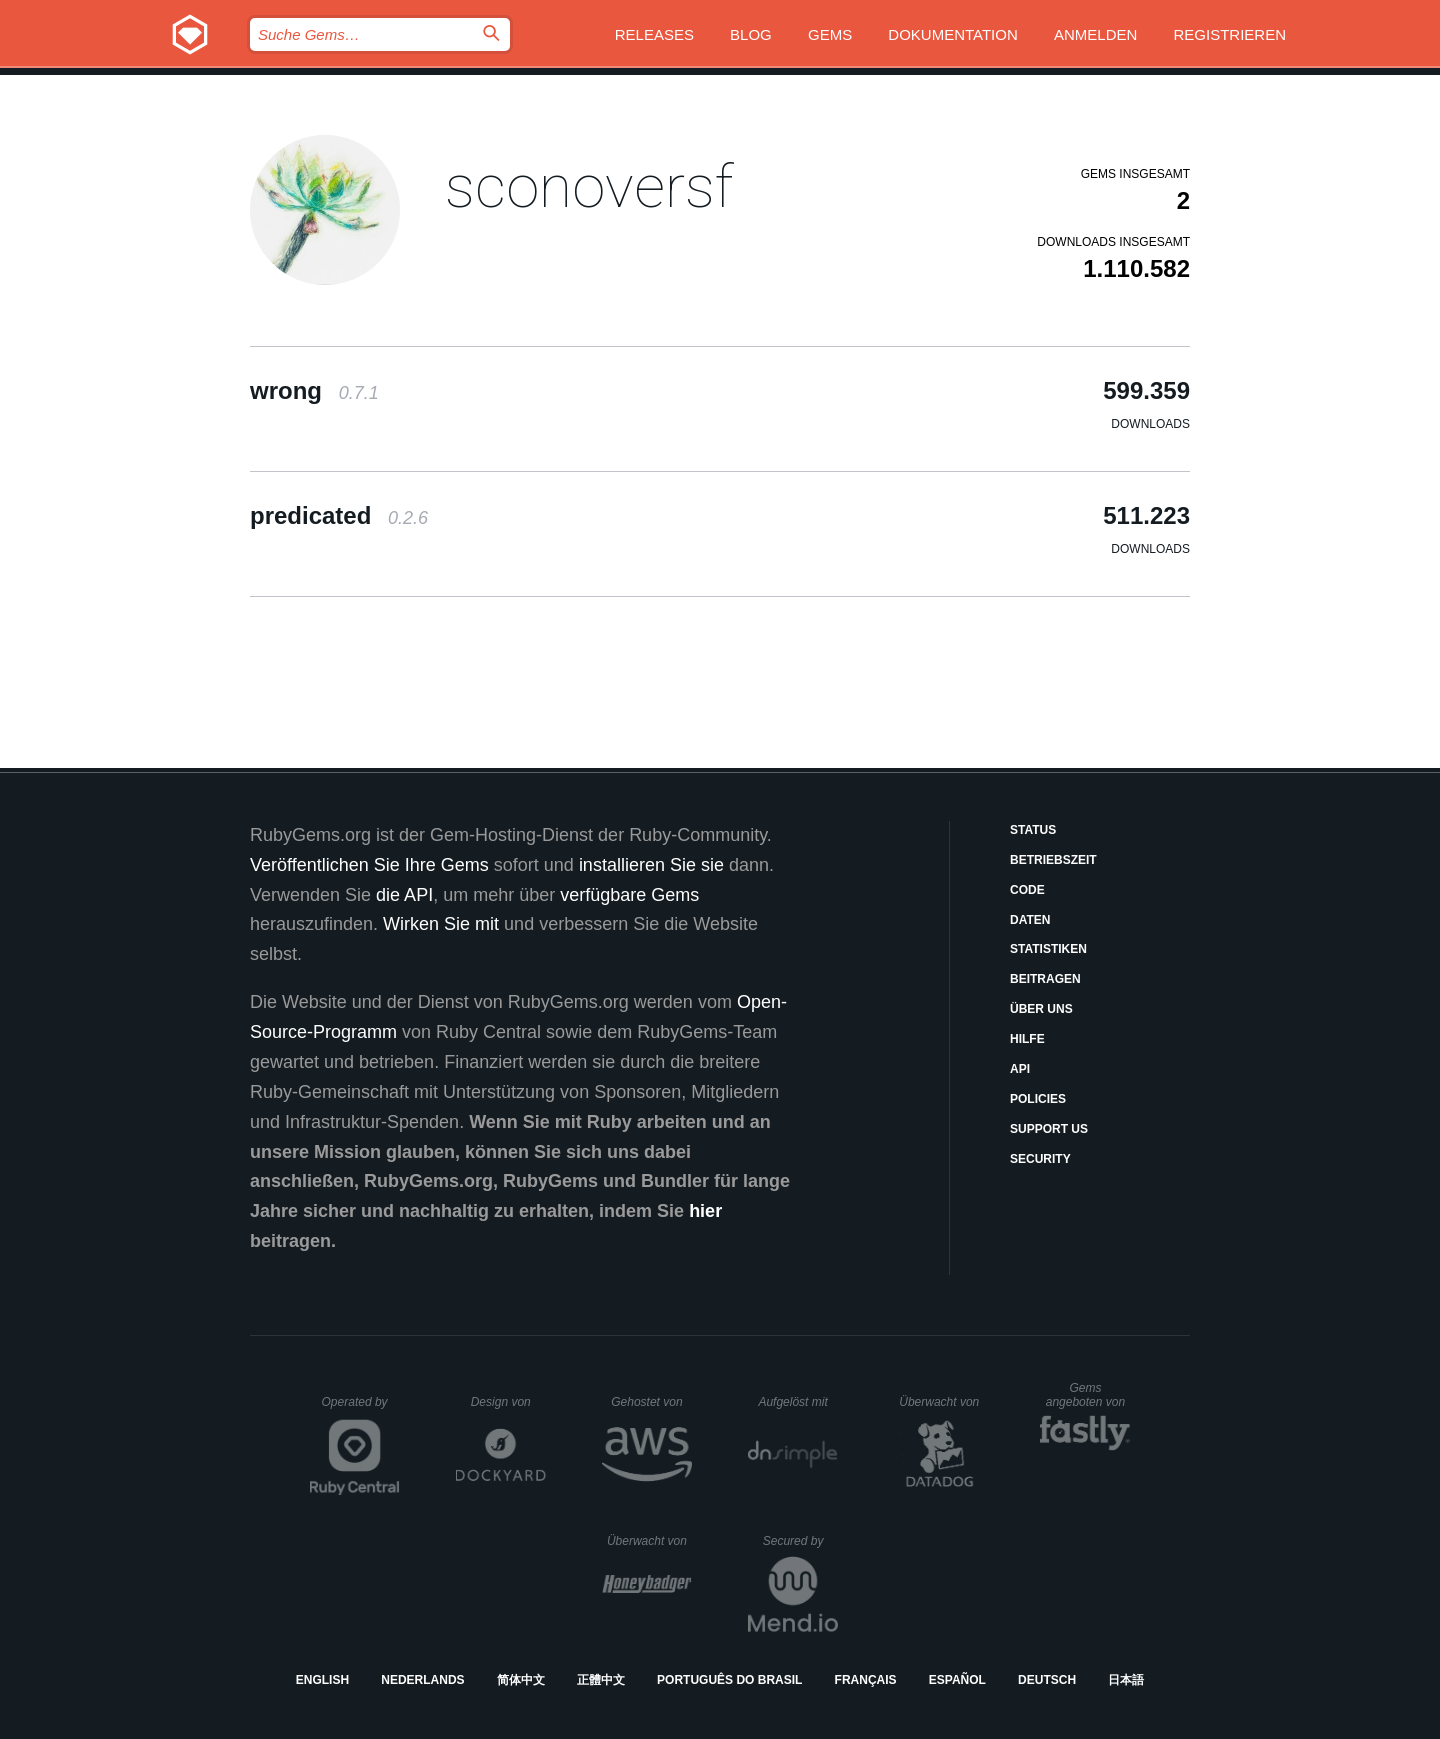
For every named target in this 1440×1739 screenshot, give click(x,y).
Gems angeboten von (1088, 1395)
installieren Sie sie (651, 865)
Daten (1030, 920)
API (1020, 1069)
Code (1027, 890)
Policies (1038, 1099)
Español (957, 1680)
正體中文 (601, 1680)
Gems (830, 34)
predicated (339, 515)
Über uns (1041, 1009)
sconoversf (589, 186)
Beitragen (1045, 979)
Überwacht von (941, 1402)
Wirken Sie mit (441, 924)
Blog (751, 34)
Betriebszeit (1053, 860)
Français (866, 1680)
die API (404, 895)
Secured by (800, 1541)
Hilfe (1027, 1039)
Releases (654, 34)
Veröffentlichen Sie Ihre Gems (369, 865)
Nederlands (422, 1680)
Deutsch (1047, 1680)
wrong (314, 390)
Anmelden (1095, 34)
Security (1040, 1159)
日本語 (1126, 1680)
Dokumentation (952, 34)
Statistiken (1048, 949)
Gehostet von (651, 1402)
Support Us (1049, 1129)
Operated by (361, 1409)
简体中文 (521, 1680)
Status (1033, 830)
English (322, 1680)
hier (705, 1211)
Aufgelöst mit (798, 1402)
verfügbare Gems (629, 895)
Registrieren (1229, 34)
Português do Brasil (729, 1680)
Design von (508, 1402)
